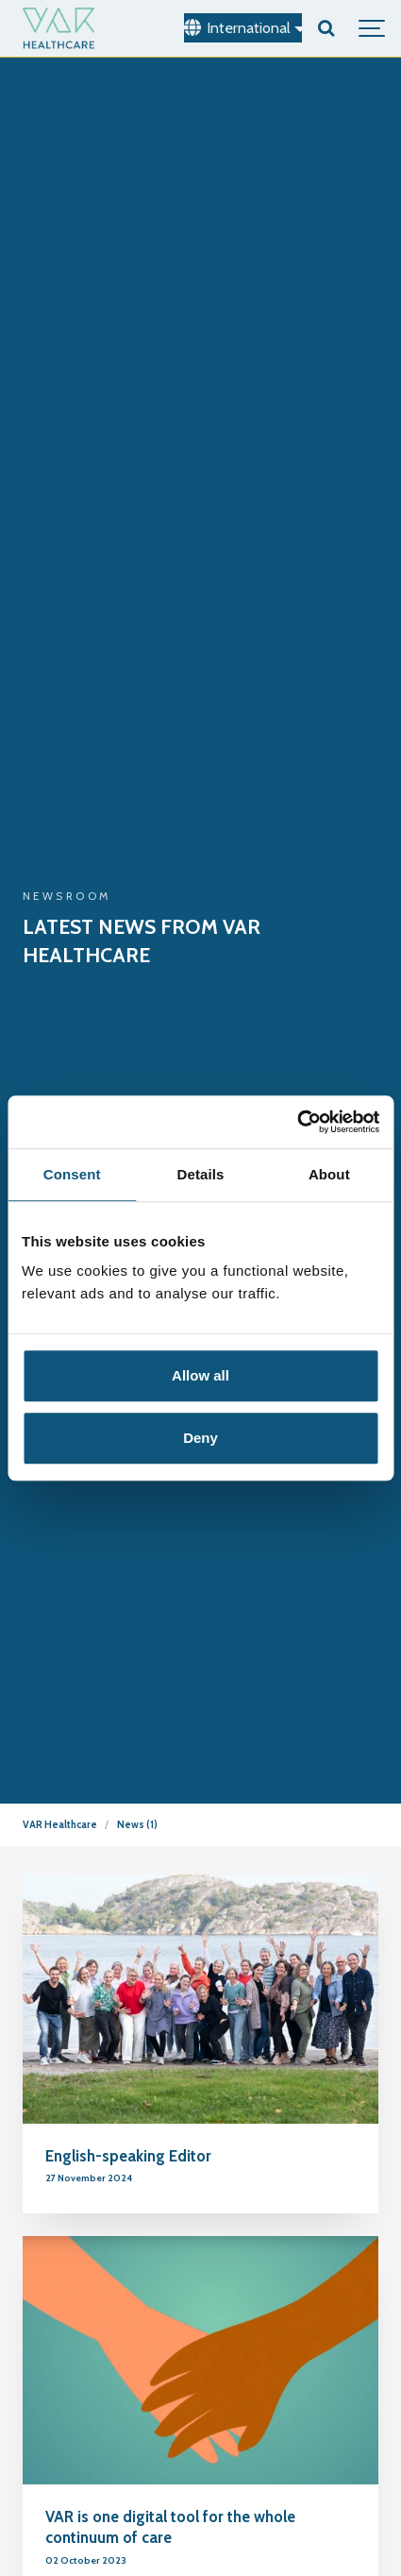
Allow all (200, 1375)
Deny (200, 1438)
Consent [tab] (72, 1174)
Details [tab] (201, 1174)
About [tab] (329, 1174)
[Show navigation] (373, 28)
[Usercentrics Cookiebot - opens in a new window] (296, 1122)
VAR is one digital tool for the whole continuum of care (170, 2527)
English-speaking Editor (128, 2155)
